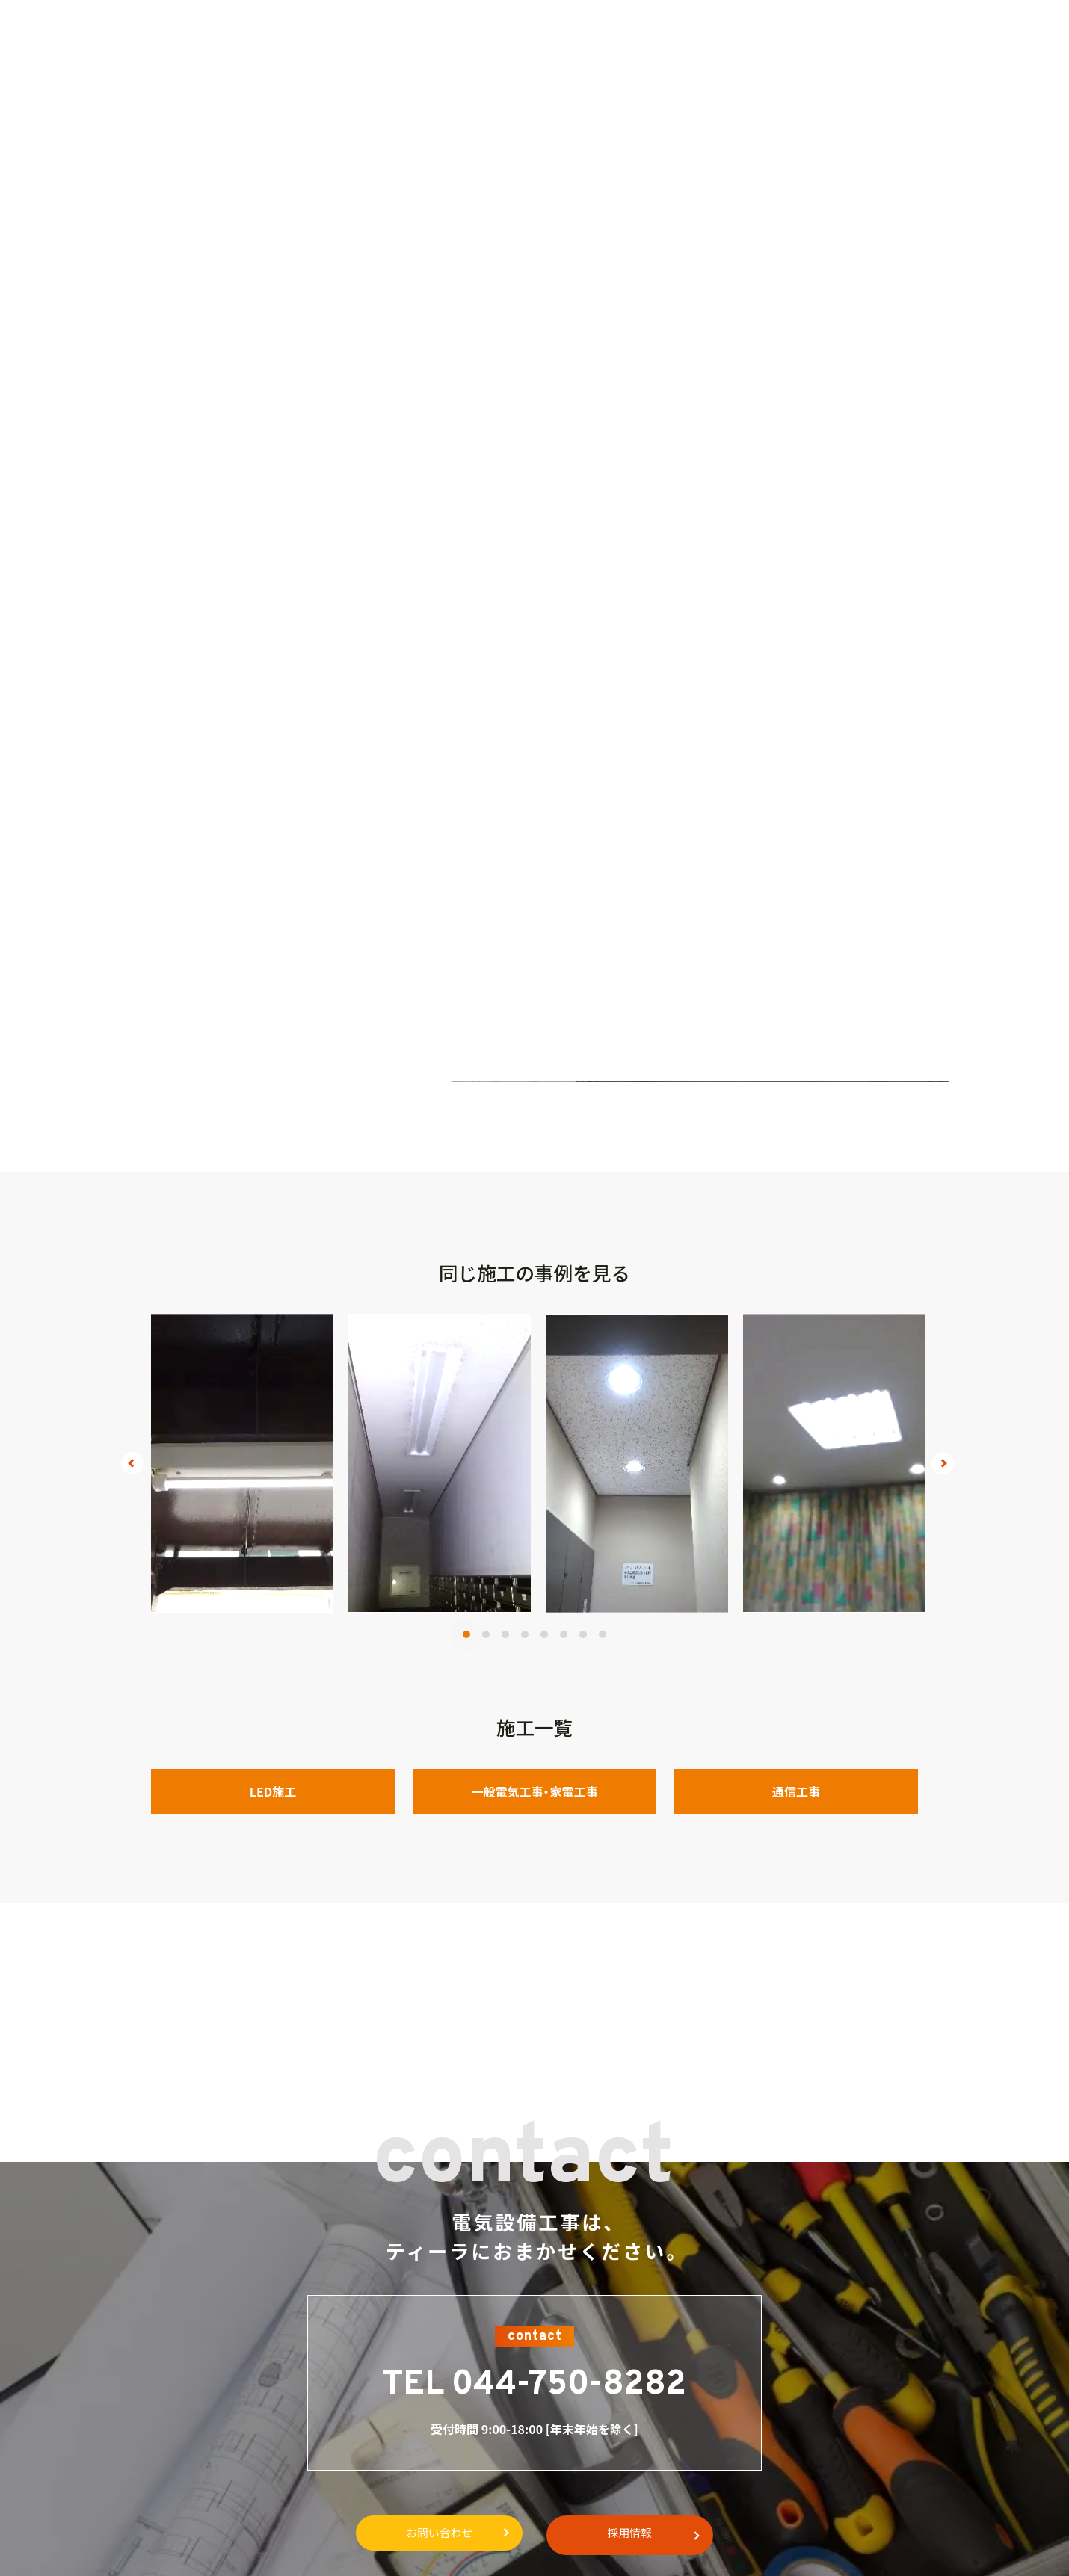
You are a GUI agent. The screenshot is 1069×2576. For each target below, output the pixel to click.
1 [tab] (466, 1634)
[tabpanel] (242, 1463)
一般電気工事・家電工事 (534, 1791)
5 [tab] (544, 1634)
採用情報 (636, 2533)
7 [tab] (583, 1634)
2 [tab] (486, 1634)
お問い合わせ (433, 2533)
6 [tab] (563, 1634)
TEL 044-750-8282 (534, 2385)
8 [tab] (602, 1634)
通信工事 (796, 1791)
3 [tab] (505, 1634)
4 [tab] (525, 1634)
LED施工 (273, 1791)
